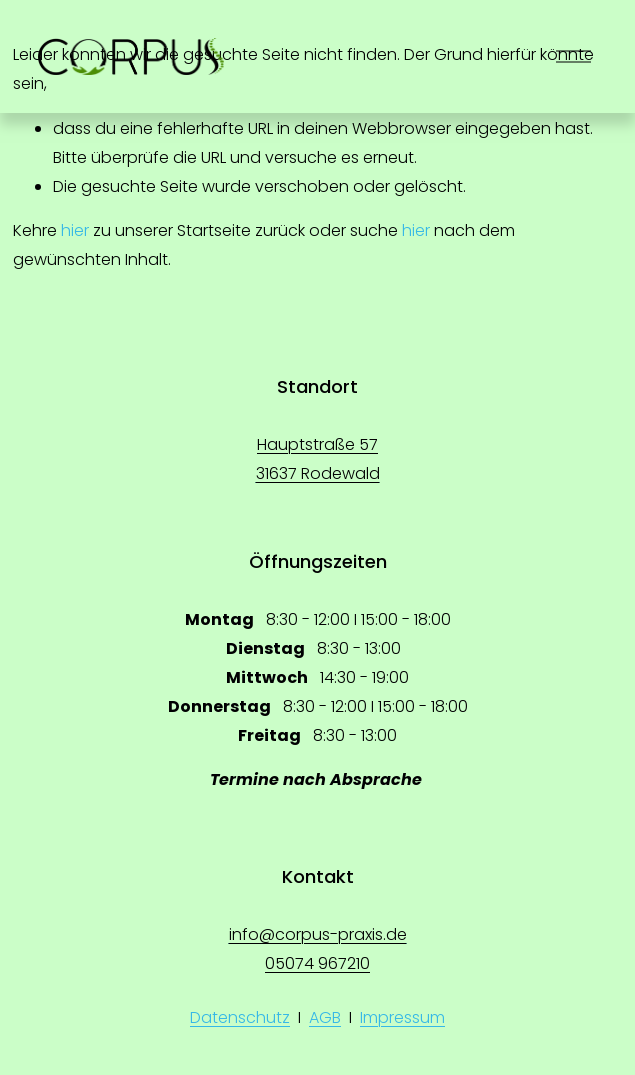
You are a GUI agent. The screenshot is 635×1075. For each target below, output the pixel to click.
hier (75, 230)
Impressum (402, 1017)
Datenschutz (240, 1017)
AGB (325, 1017)
